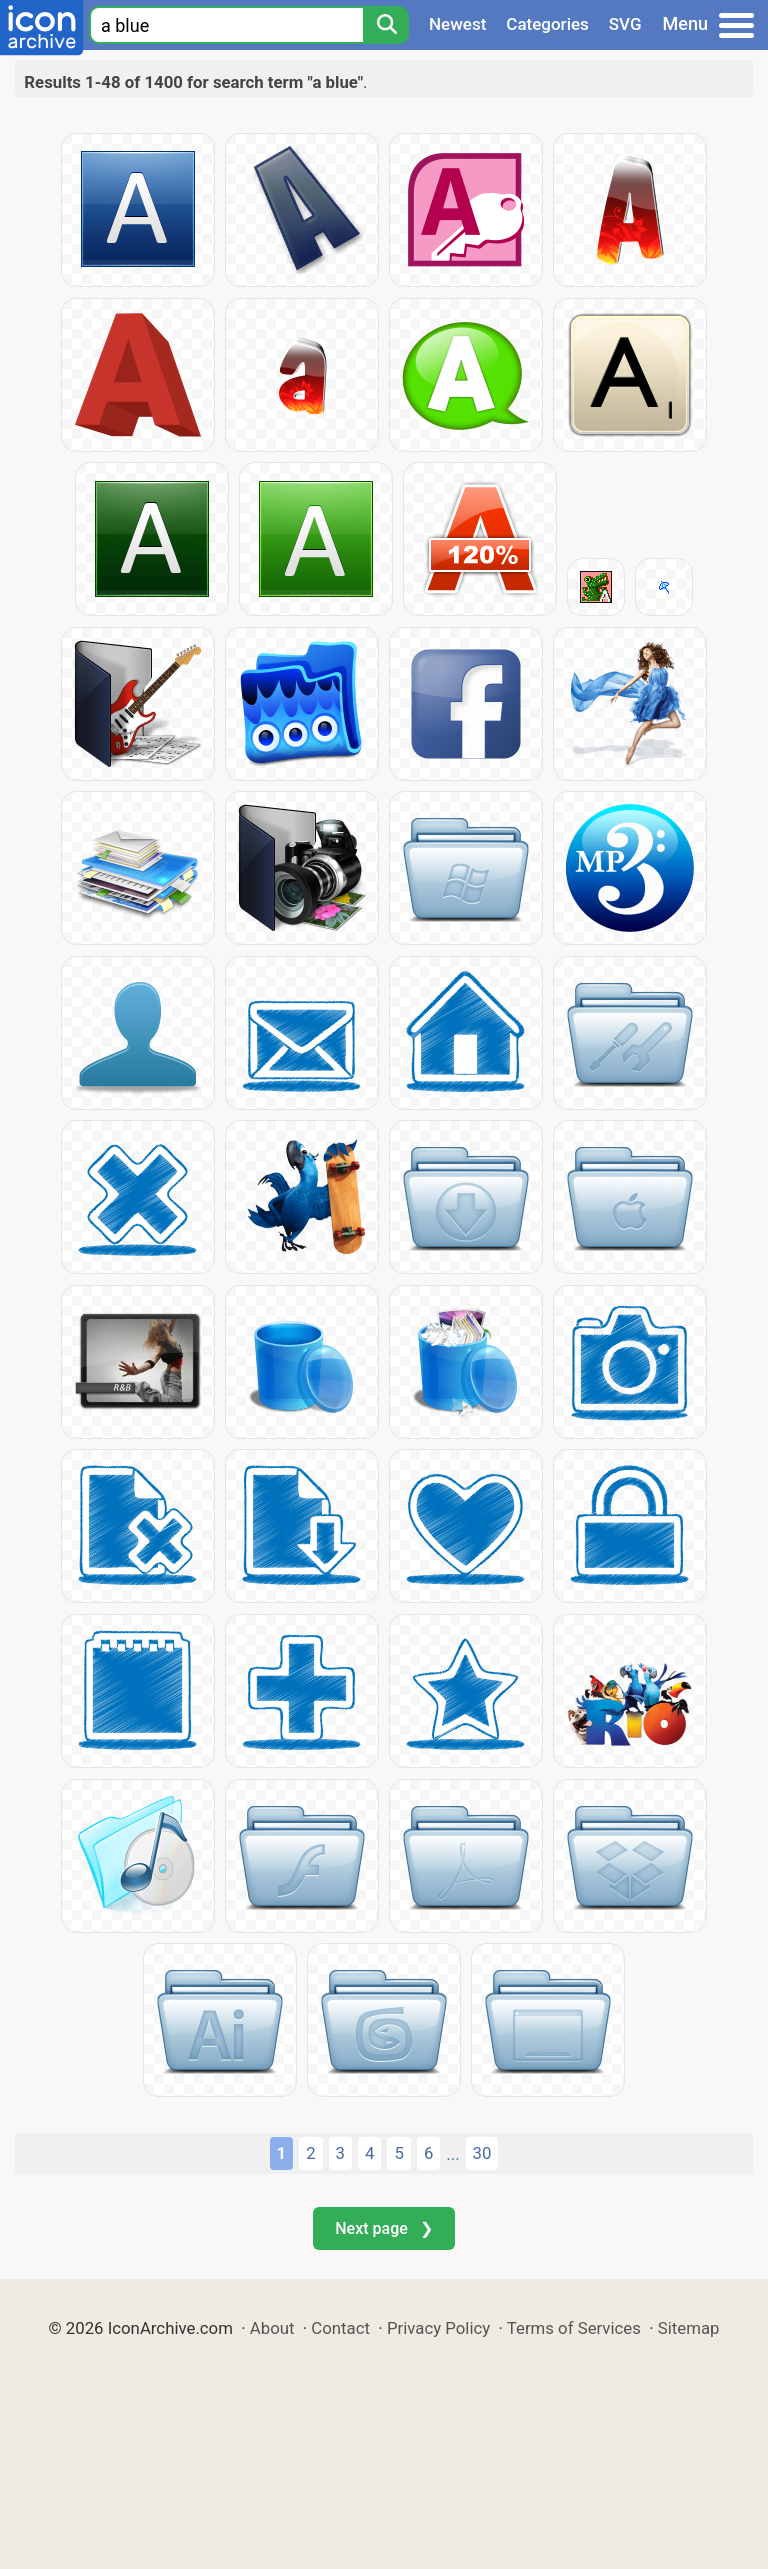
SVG (625, 24)
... (452, 2154)
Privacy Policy (438, 2328)
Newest (457, 24)
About (272, 2328)
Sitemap (689, 2328)
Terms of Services (574, 2328)
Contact (340, 2328)
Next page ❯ (383, 2228)
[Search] (386, 25)
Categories (547, 24)
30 (482, 2153)
